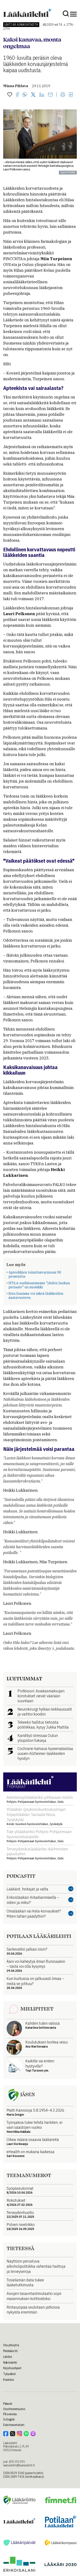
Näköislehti (10, 2362)
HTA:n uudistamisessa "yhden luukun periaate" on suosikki (39, 1285)
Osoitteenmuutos (14, 2409)
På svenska (10, 2414)
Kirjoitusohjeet (12, 2368)
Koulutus (8, 2380)
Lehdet (7, 2357)
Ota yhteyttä (11, 2345)
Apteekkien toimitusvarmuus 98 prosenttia (35, 1274)
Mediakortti (10, 2351)
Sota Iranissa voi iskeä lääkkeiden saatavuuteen (36, 1295)
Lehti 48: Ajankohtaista (21, 25)
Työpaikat (9, 2374)
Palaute (7, 2404)
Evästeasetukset (14, 2425)
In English (9, 2419)
